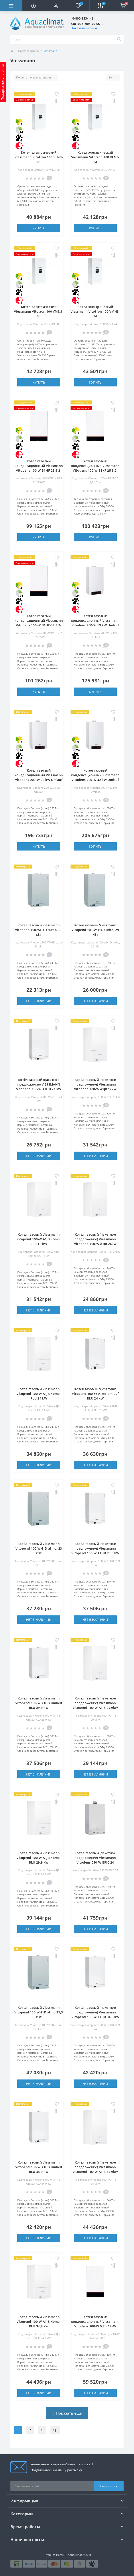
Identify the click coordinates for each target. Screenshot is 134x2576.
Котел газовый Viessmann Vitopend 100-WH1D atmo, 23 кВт (39, 1548)
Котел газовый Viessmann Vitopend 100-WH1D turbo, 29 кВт (95, 930)
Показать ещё (67, 2413)
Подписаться (108, 2486)
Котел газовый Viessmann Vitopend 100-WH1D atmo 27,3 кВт (38, 2012)
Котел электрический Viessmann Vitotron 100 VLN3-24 (95, 157)
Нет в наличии (38, 1001)
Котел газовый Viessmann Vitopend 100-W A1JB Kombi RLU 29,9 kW (39, 1857)
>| (54, 2430)
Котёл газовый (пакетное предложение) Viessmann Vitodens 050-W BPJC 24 (95, 1857)
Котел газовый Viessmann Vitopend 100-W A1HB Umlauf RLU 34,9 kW (38, 2167)
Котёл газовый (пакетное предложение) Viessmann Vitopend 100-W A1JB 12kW (95, 1084)
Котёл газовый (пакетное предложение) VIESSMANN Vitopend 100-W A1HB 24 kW (38, 1084)
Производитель (28, 51)
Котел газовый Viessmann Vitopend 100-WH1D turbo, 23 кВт (38, 930)
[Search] (119, 39)
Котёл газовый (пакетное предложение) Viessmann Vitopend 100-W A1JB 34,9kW (95, 2167)
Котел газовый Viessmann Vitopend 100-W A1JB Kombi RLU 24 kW (39, 1393)
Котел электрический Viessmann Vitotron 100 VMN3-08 (38, 311)
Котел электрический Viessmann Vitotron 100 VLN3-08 (39, 157)
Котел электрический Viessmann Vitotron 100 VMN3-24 (95, 311)
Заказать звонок (84, 28)
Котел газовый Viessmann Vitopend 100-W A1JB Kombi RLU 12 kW (39, 1239)
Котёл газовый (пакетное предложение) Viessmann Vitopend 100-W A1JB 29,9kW (95, 1703)
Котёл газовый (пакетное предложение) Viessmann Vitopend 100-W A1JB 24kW (95, 1239)
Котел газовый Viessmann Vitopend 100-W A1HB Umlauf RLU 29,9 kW (38, 1703)
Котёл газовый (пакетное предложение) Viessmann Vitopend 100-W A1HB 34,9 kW (95, 2012)
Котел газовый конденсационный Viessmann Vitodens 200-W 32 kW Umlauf (95, 775)
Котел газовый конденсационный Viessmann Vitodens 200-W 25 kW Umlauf (39, 775)
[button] (56, 5)
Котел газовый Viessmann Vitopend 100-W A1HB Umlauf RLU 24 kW (95, 1393)
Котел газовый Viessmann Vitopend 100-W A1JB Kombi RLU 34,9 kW (39, 2321)
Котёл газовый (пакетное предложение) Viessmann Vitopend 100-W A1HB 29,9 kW (95, 1548)
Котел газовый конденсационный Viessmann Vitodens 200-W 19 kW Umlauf (95, 620)
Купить (39, 228)
